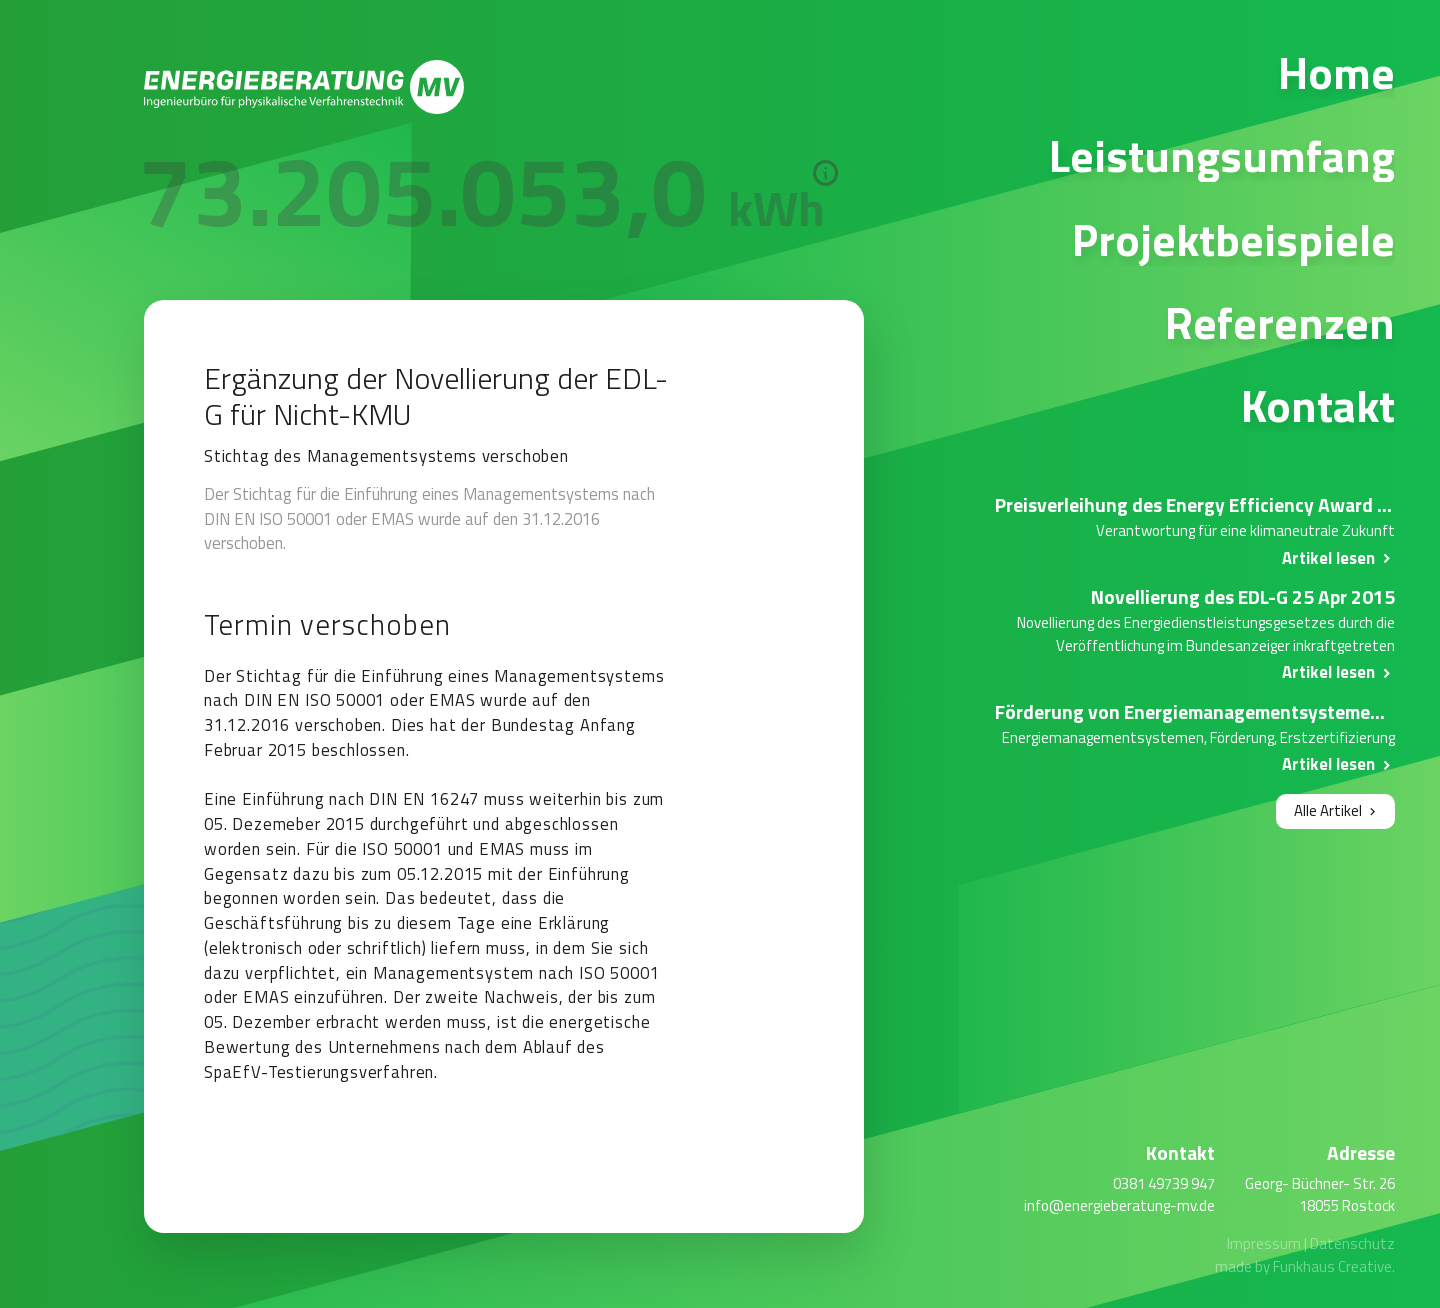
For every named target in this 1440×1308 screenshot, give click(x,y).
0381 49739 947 (1164, 1183)
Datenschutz (1352, 1243)
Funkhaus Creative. (1334, 1266)
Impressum (1264, 1243)
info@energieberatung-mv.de (1119, 1205)
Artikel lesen (1328, 557)
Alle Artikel (1328, 810)
